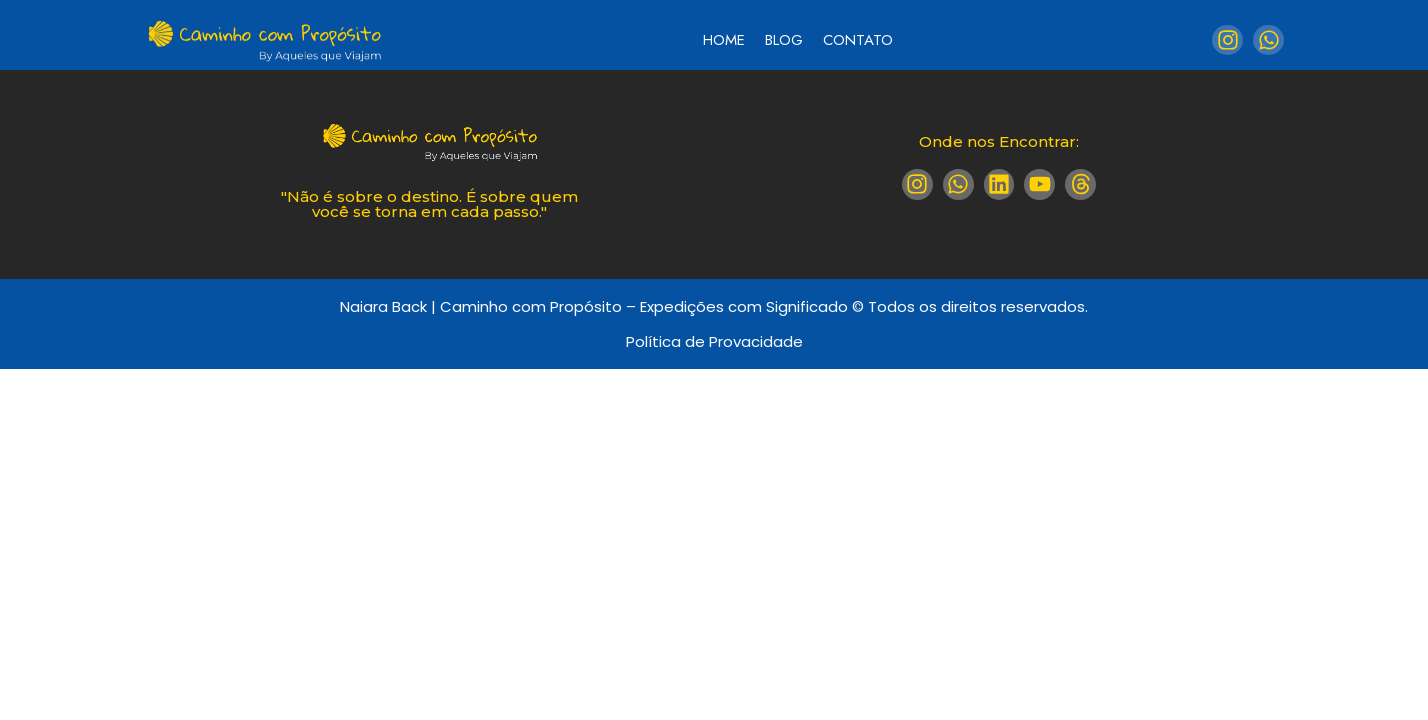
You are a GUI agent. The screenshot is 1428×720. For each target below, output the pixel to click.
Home (724, 40)
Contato (858, 40)
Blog (784, 40)
